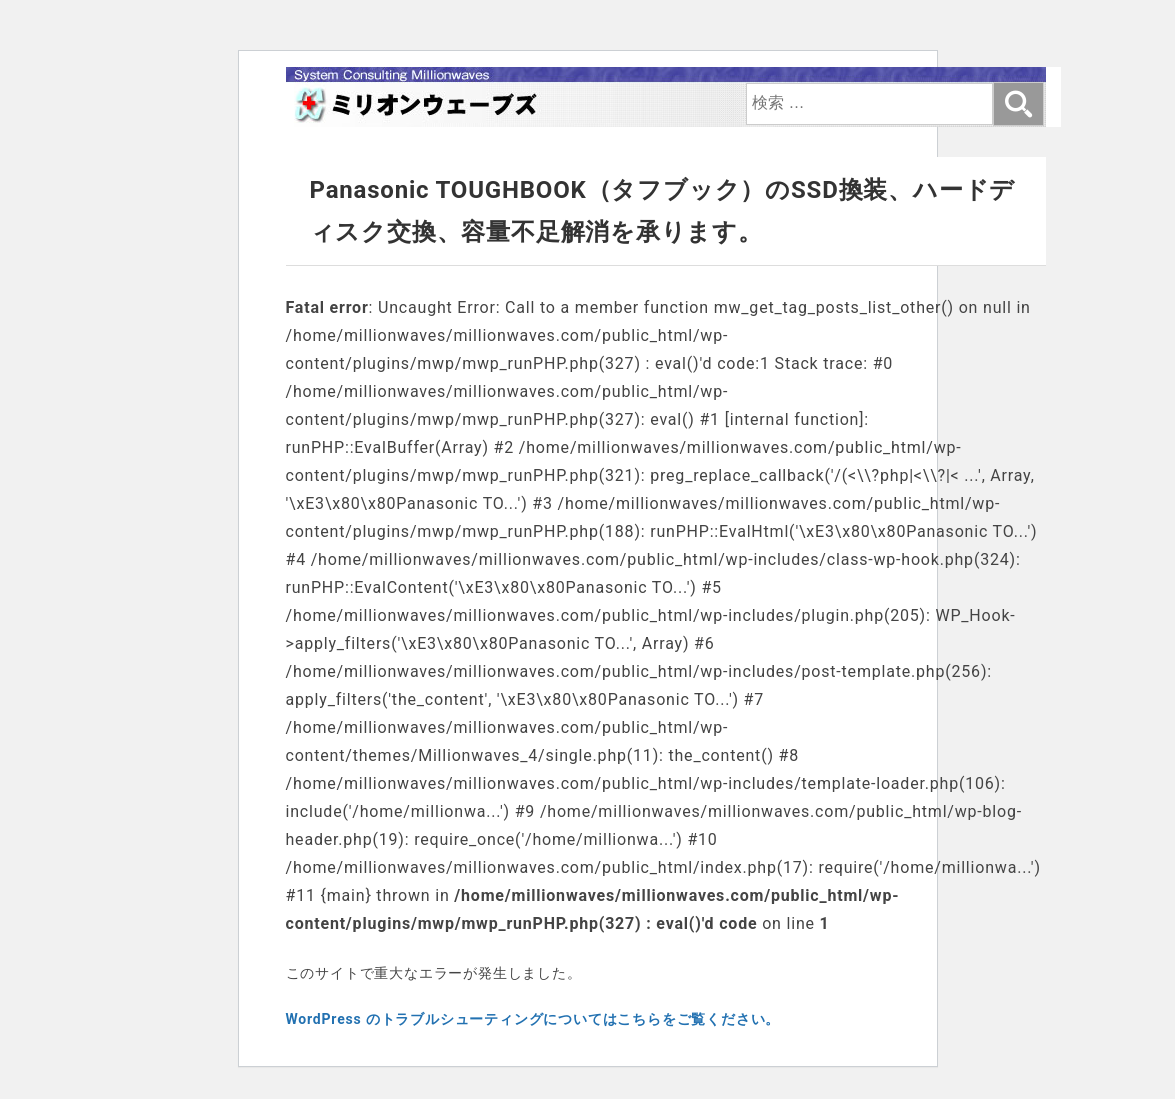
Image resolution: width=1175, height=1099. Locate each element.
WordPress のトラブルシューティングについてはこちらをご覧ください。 (533, 1019)
